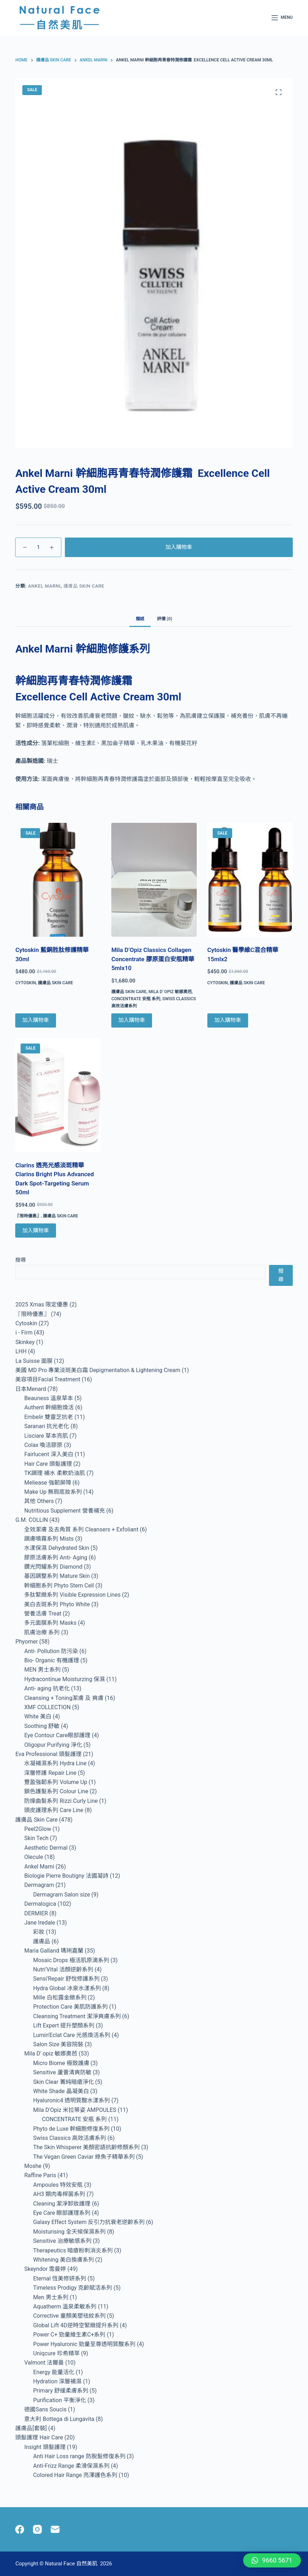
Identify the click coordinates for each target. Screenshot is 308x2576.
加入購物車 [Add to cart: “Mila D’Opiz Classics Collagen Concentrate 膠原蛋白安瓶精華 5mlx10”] (131, 1020)
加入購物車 (179, 547)
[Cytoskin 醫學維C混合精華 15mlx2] (250, 880)
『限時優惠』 (28, 1215)
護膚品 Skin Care (84, 586)
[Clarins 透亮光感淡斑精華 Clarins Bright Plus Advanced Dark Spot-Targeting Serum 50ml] (58, 1095)
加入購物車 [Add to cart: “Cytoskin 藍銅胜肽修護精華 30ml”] (35, 1020)
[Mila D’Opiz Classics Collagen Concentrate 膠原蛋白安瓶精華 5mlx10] (154, 880)
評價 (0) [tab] (164, 618)
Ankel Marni (44, 586)
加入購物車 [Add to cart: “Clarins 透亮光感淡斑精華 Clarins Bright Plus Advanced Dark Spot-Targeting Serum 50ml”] (35, 1230)
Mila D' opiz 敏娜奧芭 (170, 991)
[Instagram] (37, 2529)
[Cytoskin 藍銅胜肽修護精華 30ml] (58, 880)
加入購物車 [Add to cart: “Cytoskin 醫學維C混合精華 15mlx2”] (227, 1020)
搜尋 (20, 1260)
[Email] (55, 2529)
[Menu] (282, 17)
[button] (272, 2560)
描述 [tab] (140, 618)
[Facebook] (19, 2529)
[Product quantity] (38, 547)
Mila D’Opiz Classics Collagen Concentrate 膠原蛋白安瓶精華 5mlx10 (152, 958)
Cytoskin (25, 982)
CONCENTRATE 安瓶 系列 (135, 998)
